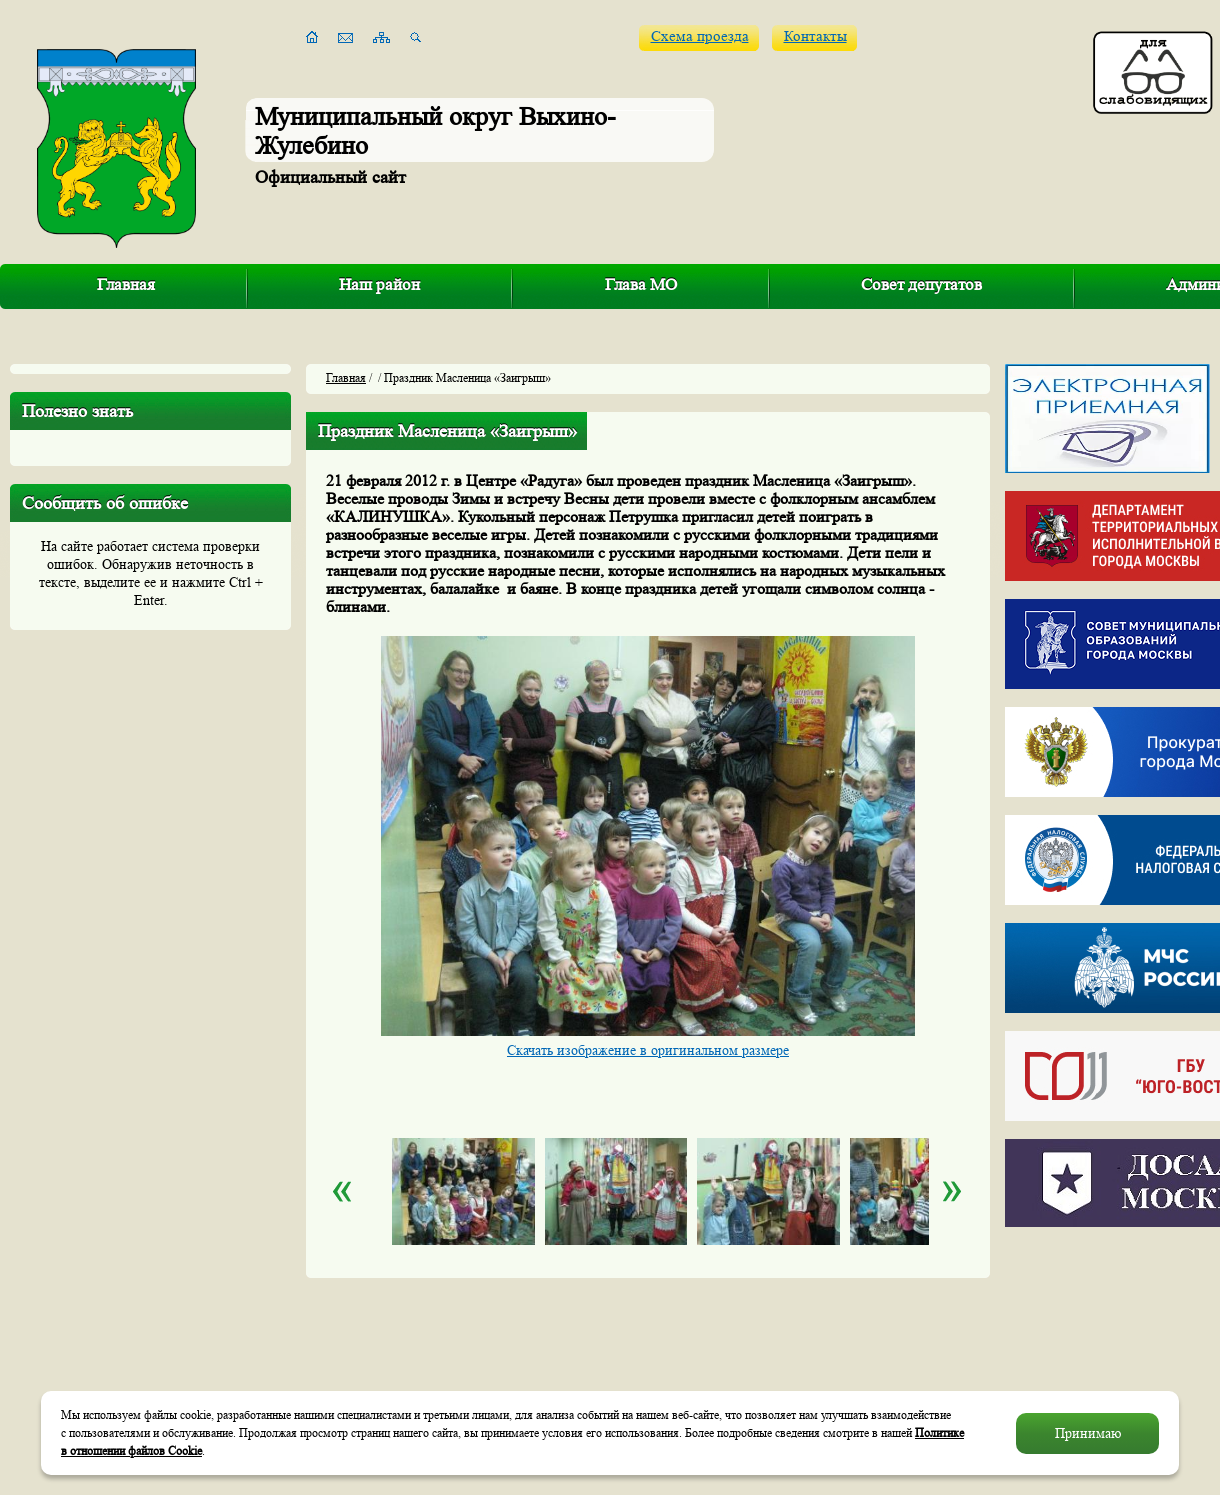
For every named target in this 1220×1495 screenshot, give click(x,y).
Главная (126, 284)
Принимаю (1088, 1433)
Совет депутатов (921, 284)
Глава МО (641, 284)
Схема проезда (700, 36)
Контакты (815, 36)
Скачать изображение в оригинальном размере (648, 1050)
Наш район (379, 284)
